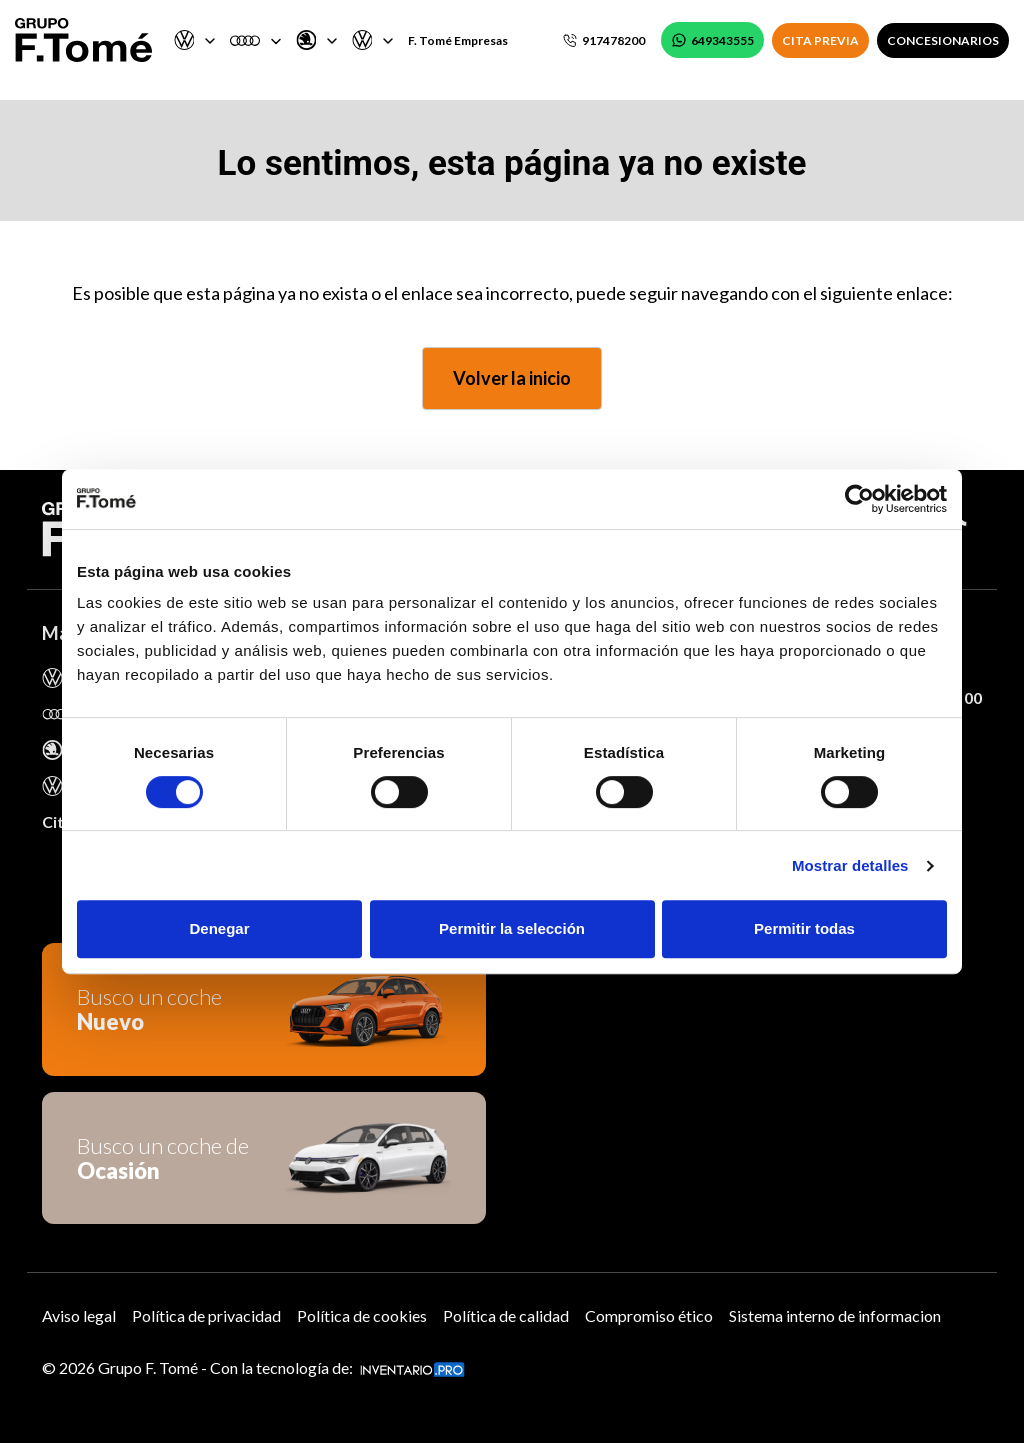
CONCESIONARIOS (943, 40)
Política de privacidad (206, 1315)
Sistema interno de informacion (835, 1315)
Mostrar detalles (850, 865)
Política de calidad (506, 1315)
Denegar (219, 928)
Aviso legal (79, 1315)
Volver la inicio (512, 378)
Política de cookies (362, 1315)
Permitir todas (804, 928)
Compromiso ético (649, 1315)
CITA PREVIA (820, 40)
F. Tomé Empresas (458, 40)
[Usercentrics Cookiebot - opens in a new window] (859, 499)
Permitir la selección (512, 928)
